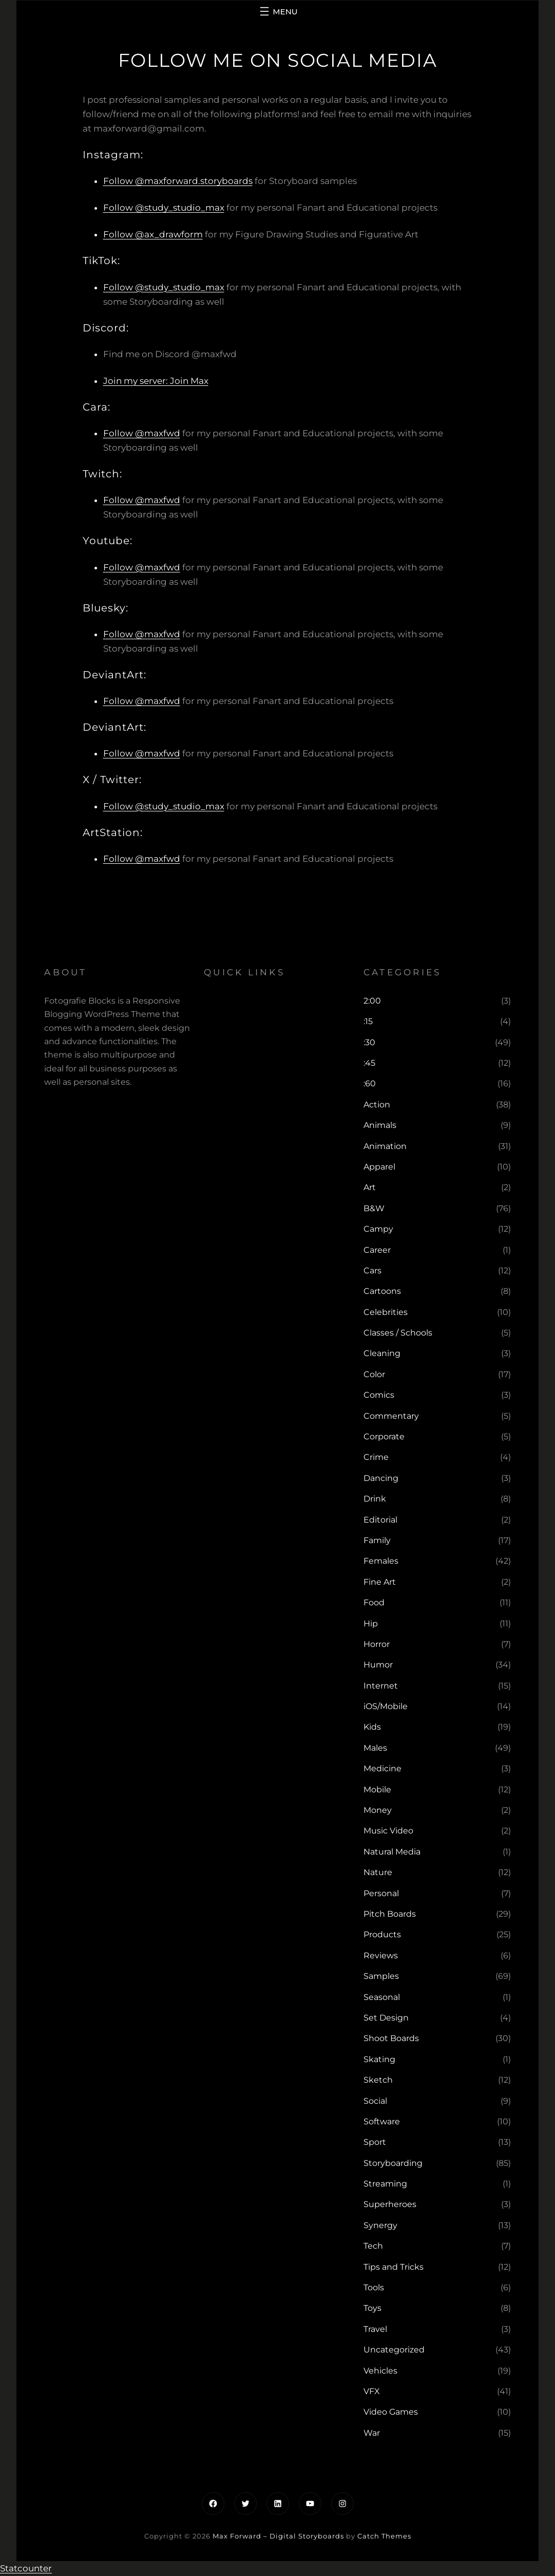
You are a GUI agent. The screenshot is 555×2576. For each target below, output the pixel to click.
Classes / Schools (397, 1333)
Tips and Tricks (393, 2267)
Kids (372, 1727)
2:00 (372, 1001)
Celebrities (385, 1312)
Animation (385, 1146)
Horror (376, 1644)
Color (374, 1374)
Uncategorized (394, 2350)
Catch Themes (384, 2536)
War (371, 2433)
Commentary (391, 1416)
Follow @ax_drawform (153, 234)
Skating (379, 2059)
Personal (381, 1893)
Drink (374, 1499)
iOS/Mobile (385, 1706)
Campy (378, 1229)
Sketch (378, 2080)
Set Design (386, 2018)
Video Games (390, 2412)
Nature (377, 1872)
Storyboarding (393, 2163)
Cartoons (382, 1291)
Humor (378, 1665)
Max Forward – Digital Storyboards (278, 2536)
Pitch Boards (389, 1914)
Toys (372, 2308)
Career (377, 1250)
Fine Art (379, 1582)
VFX (371, 2391)
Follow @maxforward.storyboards (178, 181)
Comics (378, 1395)
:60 (369, 1083)
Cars (372, 1270)
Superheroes (389, 2204)
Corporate (384, 1436)
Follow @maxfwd (141, 433)
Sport (374, 2142)
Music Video (388, 1831)
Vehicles (380, 2371)
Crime (376, 1457)
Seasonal (381, 1997)
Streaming (385, 2184)
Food (374, 1602)
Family (377, 1540)
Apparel (379, 1167)
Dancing (380, 1478)
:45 (369, 1063)
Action (376, 1104)
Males (375, 1748)
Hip (370, 1623)
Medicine (382, 1768)
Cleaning (381, 1353)
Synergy (380, 2225)
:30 (369, 1042)
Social (375, 2101)
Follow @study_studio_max (163, 207)
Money (377, 1810)
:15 (368, 1021)
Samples (381, 1976)
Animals (379, 1125)
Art (369, 1187)
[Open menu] (277, 11)
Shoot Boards (391, 2038)
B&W (374, 1208)
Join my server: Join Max (155, 381)
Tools (373, 2287)
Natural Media (391, 1852)
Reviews (380, 1955)
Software (381, 2121)
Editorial (380, 1520)
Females (380, 1561)
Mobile (377, 1789)
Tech (373, 2246)
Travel (375, 2329)
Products (382, 1934)
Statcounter (26, 2568)
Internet (380, 1686)
